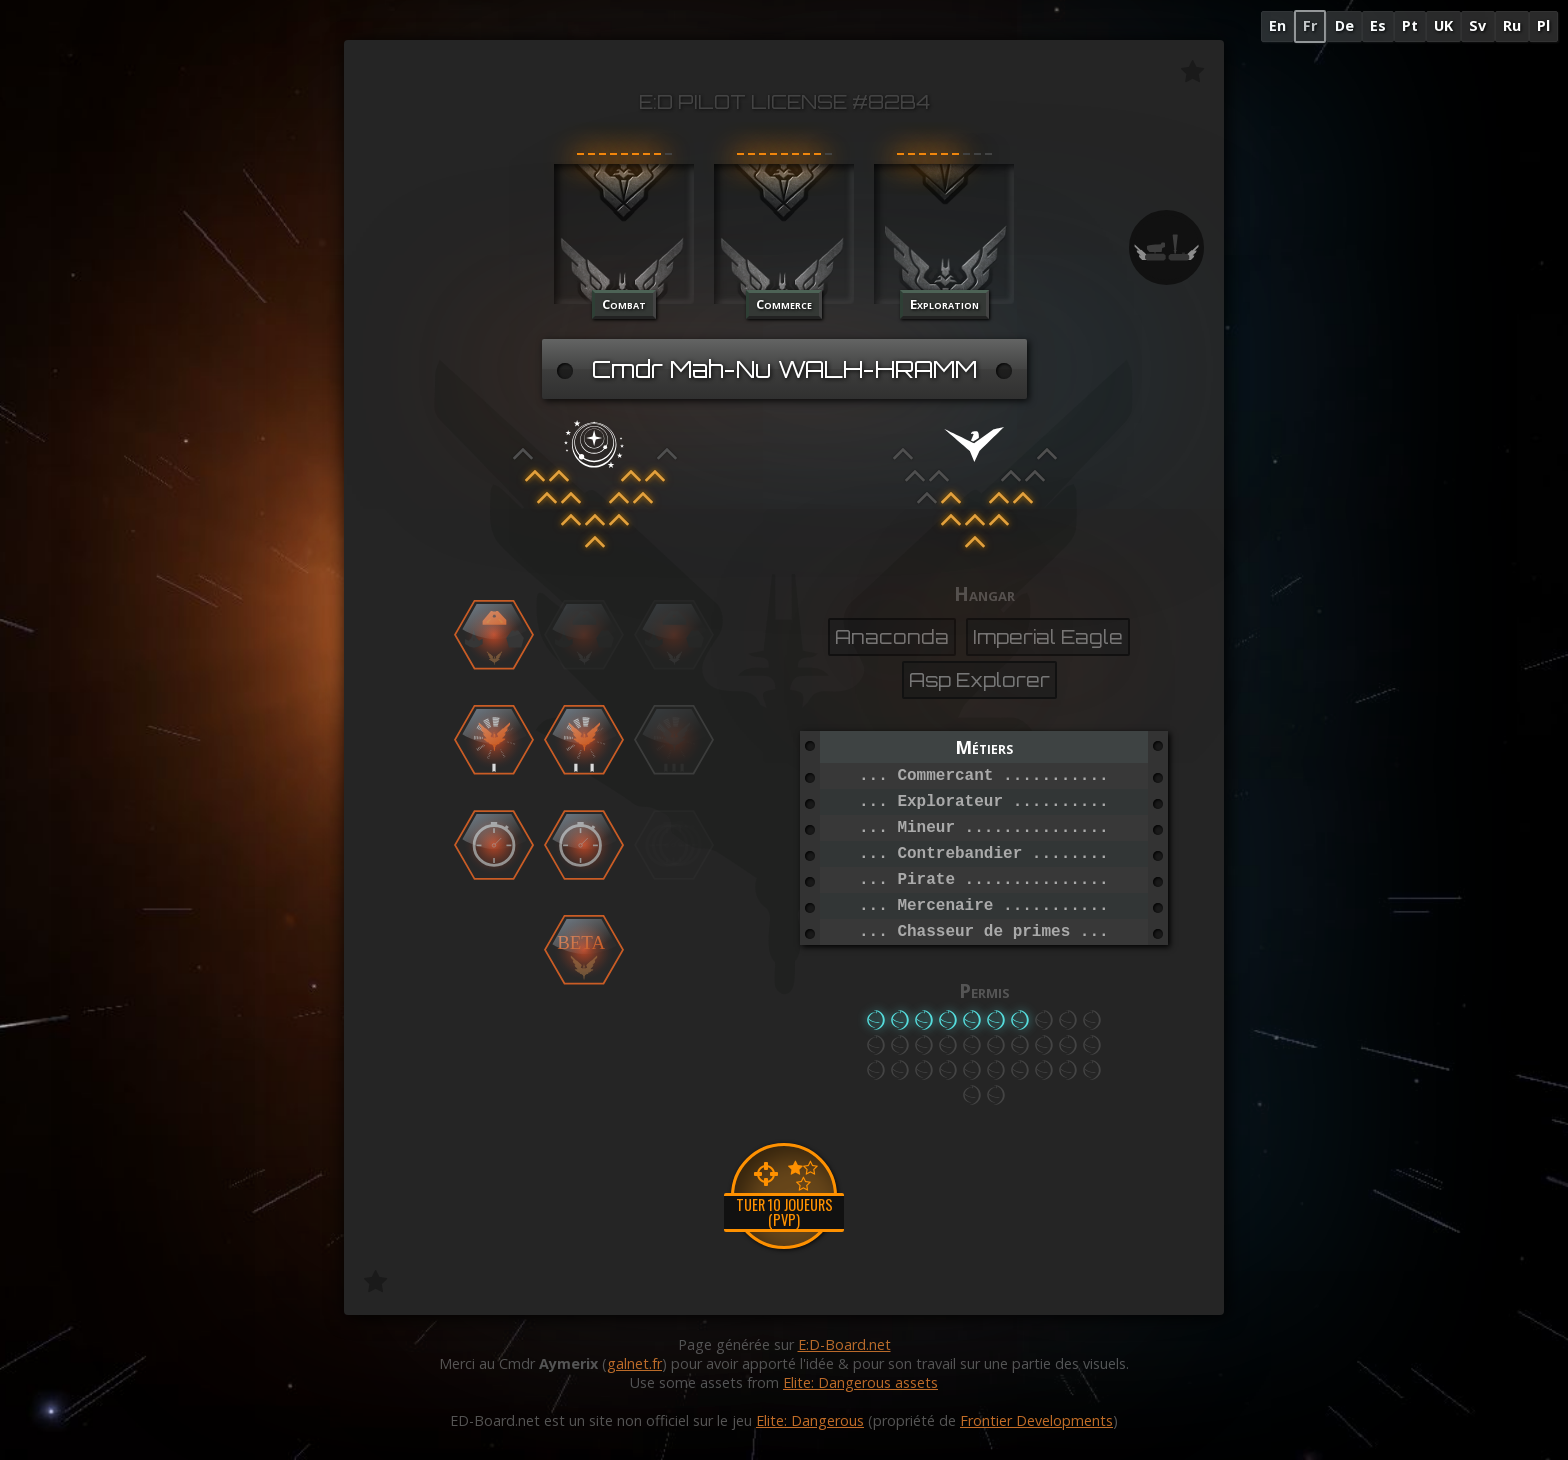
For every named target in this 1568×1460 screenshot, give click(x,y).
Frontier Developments (1036, 1420)
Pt (1410, 25)
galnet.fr (634, 1363)
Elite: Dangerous (810, 1420)
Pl (1543, 25)
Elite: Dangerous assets (860, 1382)
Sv (1477, 25)
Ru (1512, 25)
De (1344, 25)
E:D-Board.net (844, 1344)
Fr (1310, 25)
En (1277, 25)
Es (1378, 25)
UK (1443, 25)
